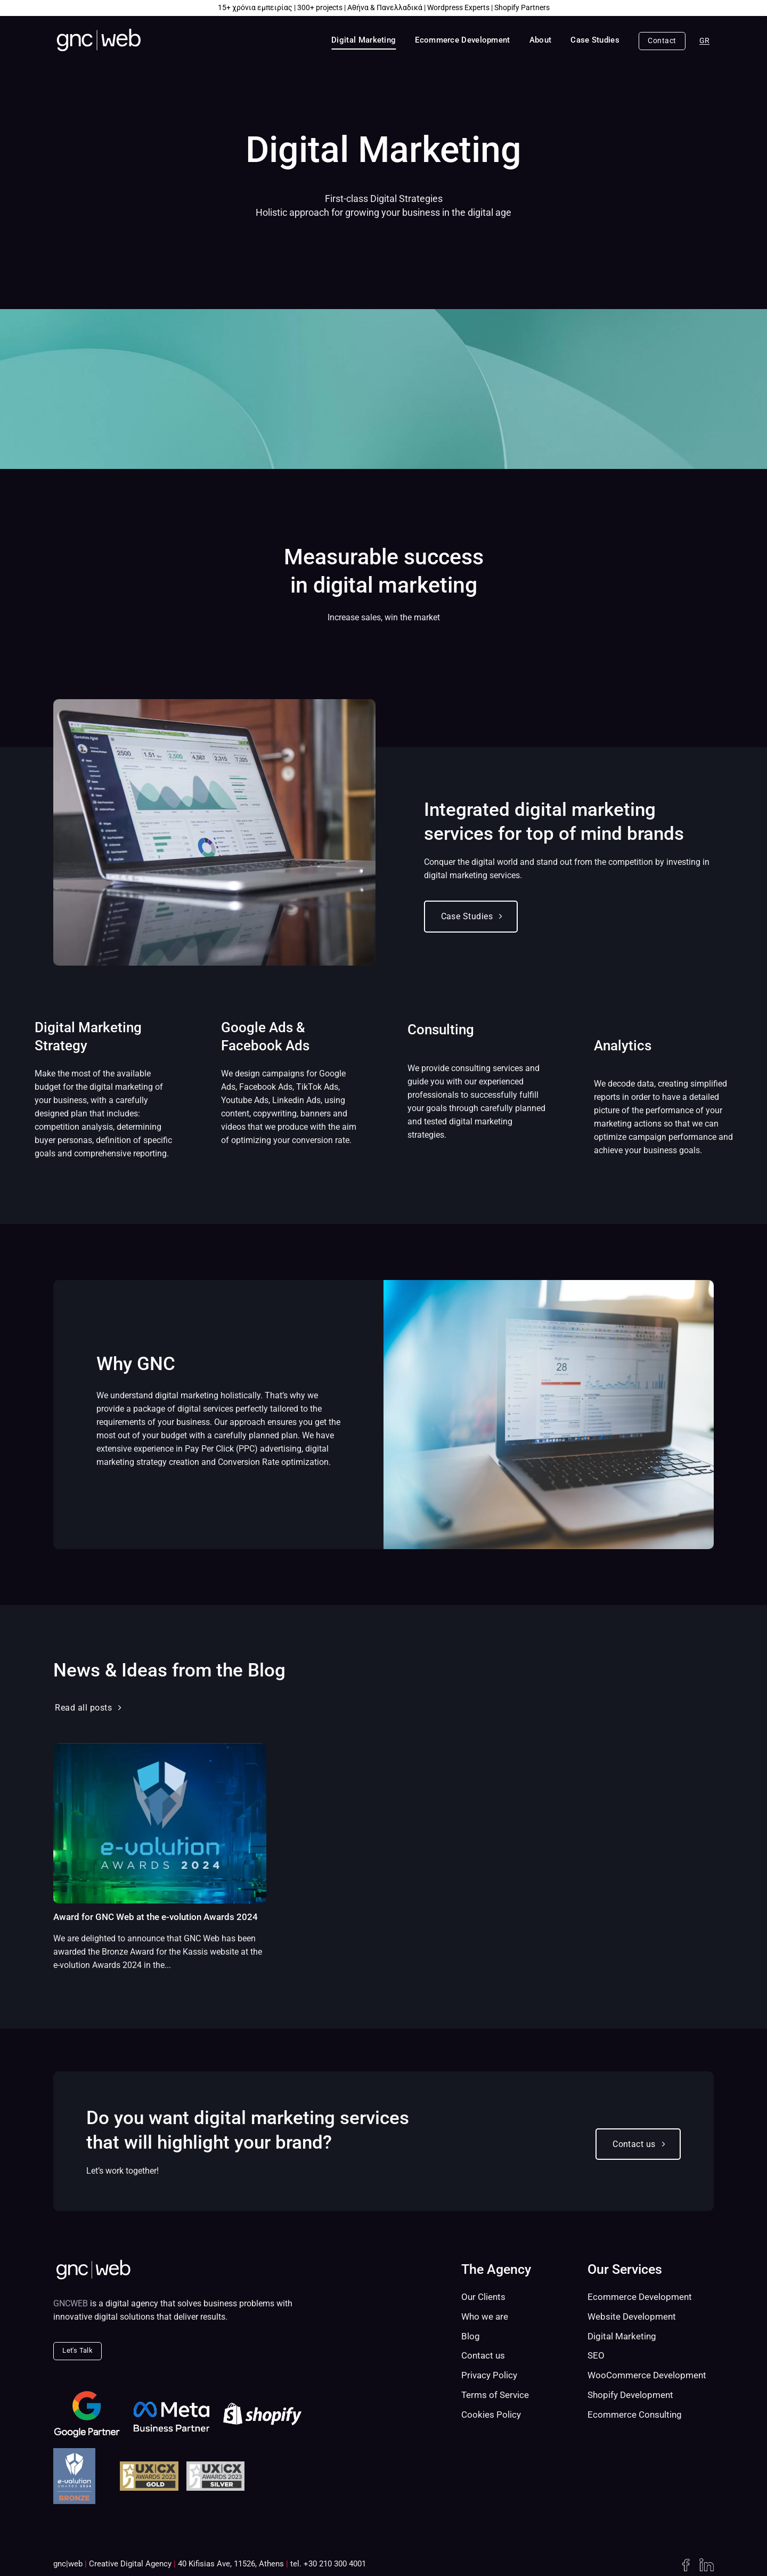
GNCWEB (70, 2303)
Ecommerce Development (462, 40)
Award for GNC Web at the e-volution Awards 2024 (155, 1916)
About (540, 40)
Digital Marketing (363, 40)
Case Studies (594, 40)
